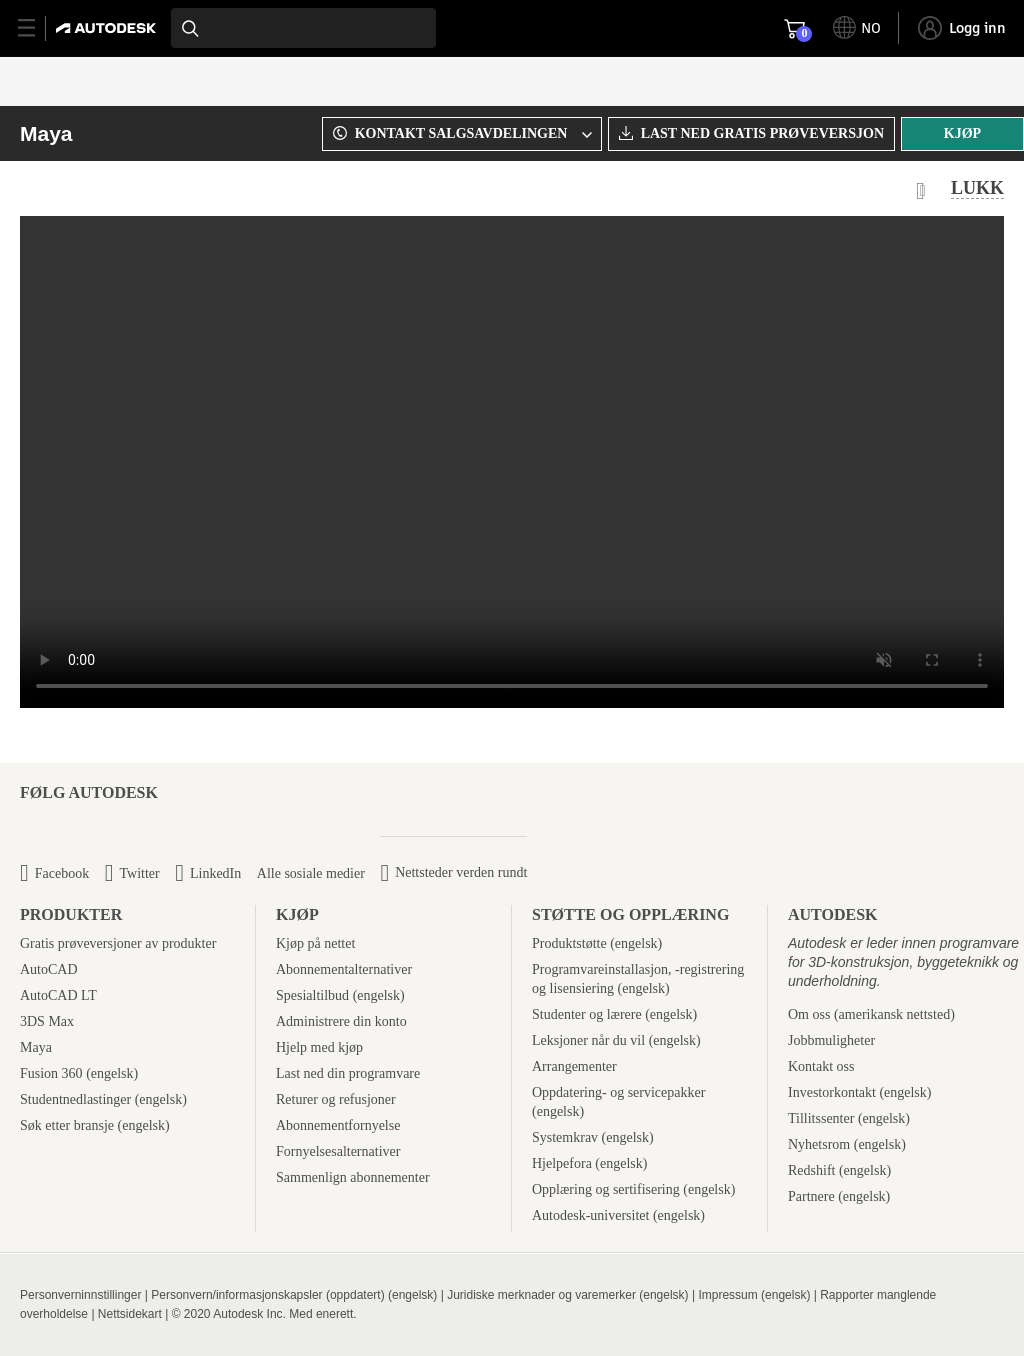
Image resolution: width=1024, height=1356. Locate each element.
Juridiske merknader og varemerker (541, 1295)
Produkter (71, 914)
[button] (459, 134)
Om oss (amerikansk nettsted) (871, 1014)
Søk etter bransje (67, 1125)
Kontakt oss (821, 1066)
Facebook (62, 873)
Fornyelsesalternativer (338, 1151)
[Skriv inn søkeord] (303, 28)
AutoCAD (49, 969)
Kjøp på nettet (315, 943)
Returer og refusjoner (336, 1099)
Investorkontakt (832, 1092)
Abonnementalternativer (344, 969)
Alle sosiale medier (311, 873)
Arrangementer (574, 1066)
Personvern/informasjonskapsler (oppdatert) (267, 1295)
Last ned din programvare (348, 1073)
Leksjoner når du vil (588, 1040)
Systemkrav (565, 1137)
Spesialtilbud (312, 995)
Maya (46, 133)
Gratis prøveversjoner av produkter (118, 943)
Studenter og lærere (587, 1014)
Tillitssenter (821, 1118)
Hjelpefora (562, 1163)
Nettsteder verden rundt (461, 872)
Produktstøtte (569, 943)
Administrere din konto (341, 1021)
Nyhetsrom (819, 1144)
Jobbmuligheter (831, 1040)
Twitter (139, 873)
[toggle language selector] (857, 28)
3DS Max (47, 1021)
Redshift (811, 1170)
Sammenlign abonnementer (353, 1177)
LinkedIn (215, 873)
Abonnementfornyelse (338, 1125)
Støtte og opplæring (630, 914)
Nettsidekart (130, 1314)
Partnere (811, 1196)
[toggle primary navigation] (37, 28)
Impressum (727, 1295)
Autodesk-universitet (590, 1215)
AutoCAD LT (58, 995)
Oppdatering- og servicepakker (618, 1092)
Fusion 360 (51, 1073)
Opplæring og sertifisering (606, 1189)
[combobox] (303, 28)
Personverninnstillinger (80, 1295)
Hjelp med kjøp (319, 1047)
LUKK (977, 188)
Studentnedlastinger (75, 1099)
